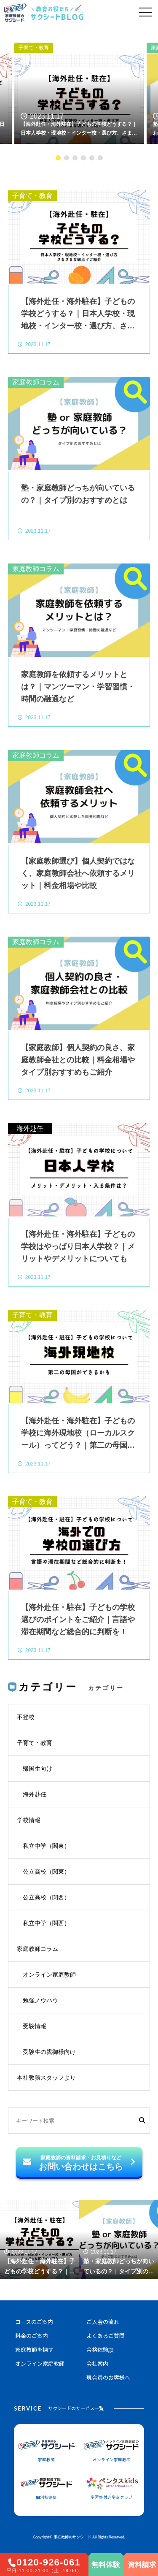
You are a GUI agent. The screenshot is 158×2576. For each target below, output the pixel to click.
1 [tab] (58, 157)
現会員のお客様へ (108, 2377)
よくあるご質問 (105, 2335)
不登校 (26, 1717)
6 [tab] (100, 157)
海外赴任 (29, 1128)
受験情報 (34, 2026)
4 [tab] (83, 157)
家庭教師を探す (34, 2349)
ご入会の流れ (102, 2322)
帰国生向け (37, 1768)
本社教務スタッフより (46, 2077)
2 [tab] (66, 157)
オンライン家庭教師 (49, 1974)
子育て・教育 (34, 48)
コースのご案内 (34, 2322)
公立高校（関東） (46, 1871)
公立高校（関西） (46, 1897)
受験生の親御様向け (49, 2051)
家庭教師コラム (35, 382)
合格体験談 (100, 2349)
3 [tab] (75, 157)
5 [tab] (91, 157)
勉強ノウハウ (40, 2000)
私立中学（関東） (46, 1845)
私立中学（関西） (46, 1923)
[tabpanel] (79, 88)
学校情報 (28, 1820)
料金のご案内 (31, 2335)
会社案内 (97, 2363)
